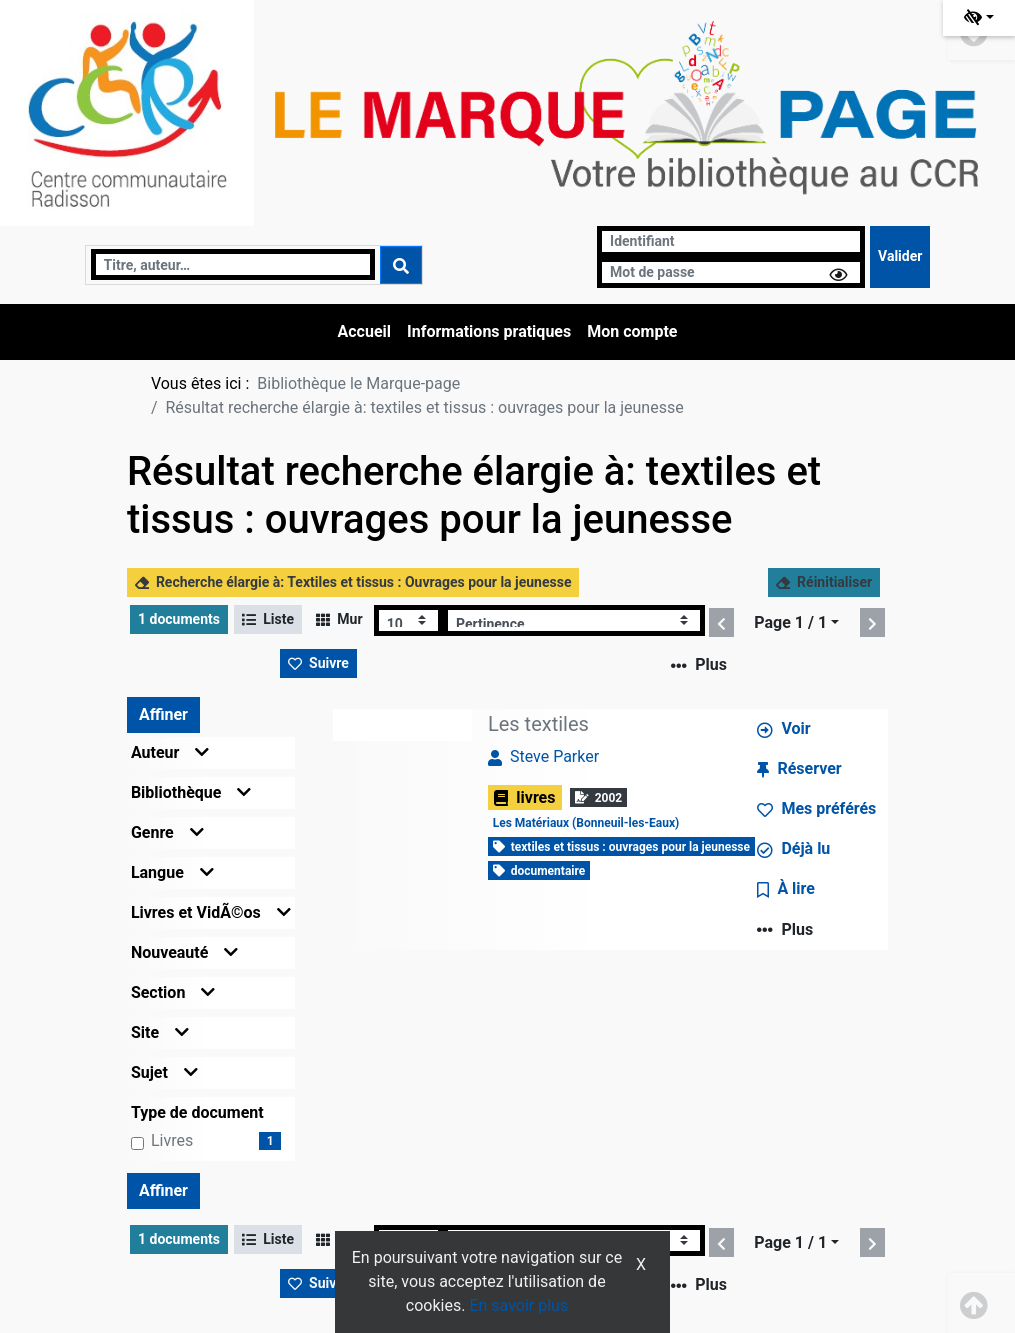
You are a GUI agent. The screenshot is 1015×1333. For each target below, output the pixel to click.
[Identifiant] (731, 241)
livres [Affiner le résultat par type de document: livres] (172, 1140)
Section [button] (173, 992)
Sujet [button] (164, 1072)
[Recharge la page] (408, 620)
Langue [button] (172, 872)
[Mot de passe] (731, 272)
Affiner (163, 714)
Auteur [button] (170, 752)
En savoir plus (518, 1305)
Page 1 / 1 (790, 622)
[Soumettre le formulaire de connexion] (900, 257)
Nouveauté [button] (185, 952)
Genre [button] (167, 832)
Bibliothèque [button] (191, 792)
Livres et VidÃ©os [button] (211, 912)
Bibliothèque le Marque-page (358, 383)
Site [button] (160, 1032)
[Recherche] (233, 264)
